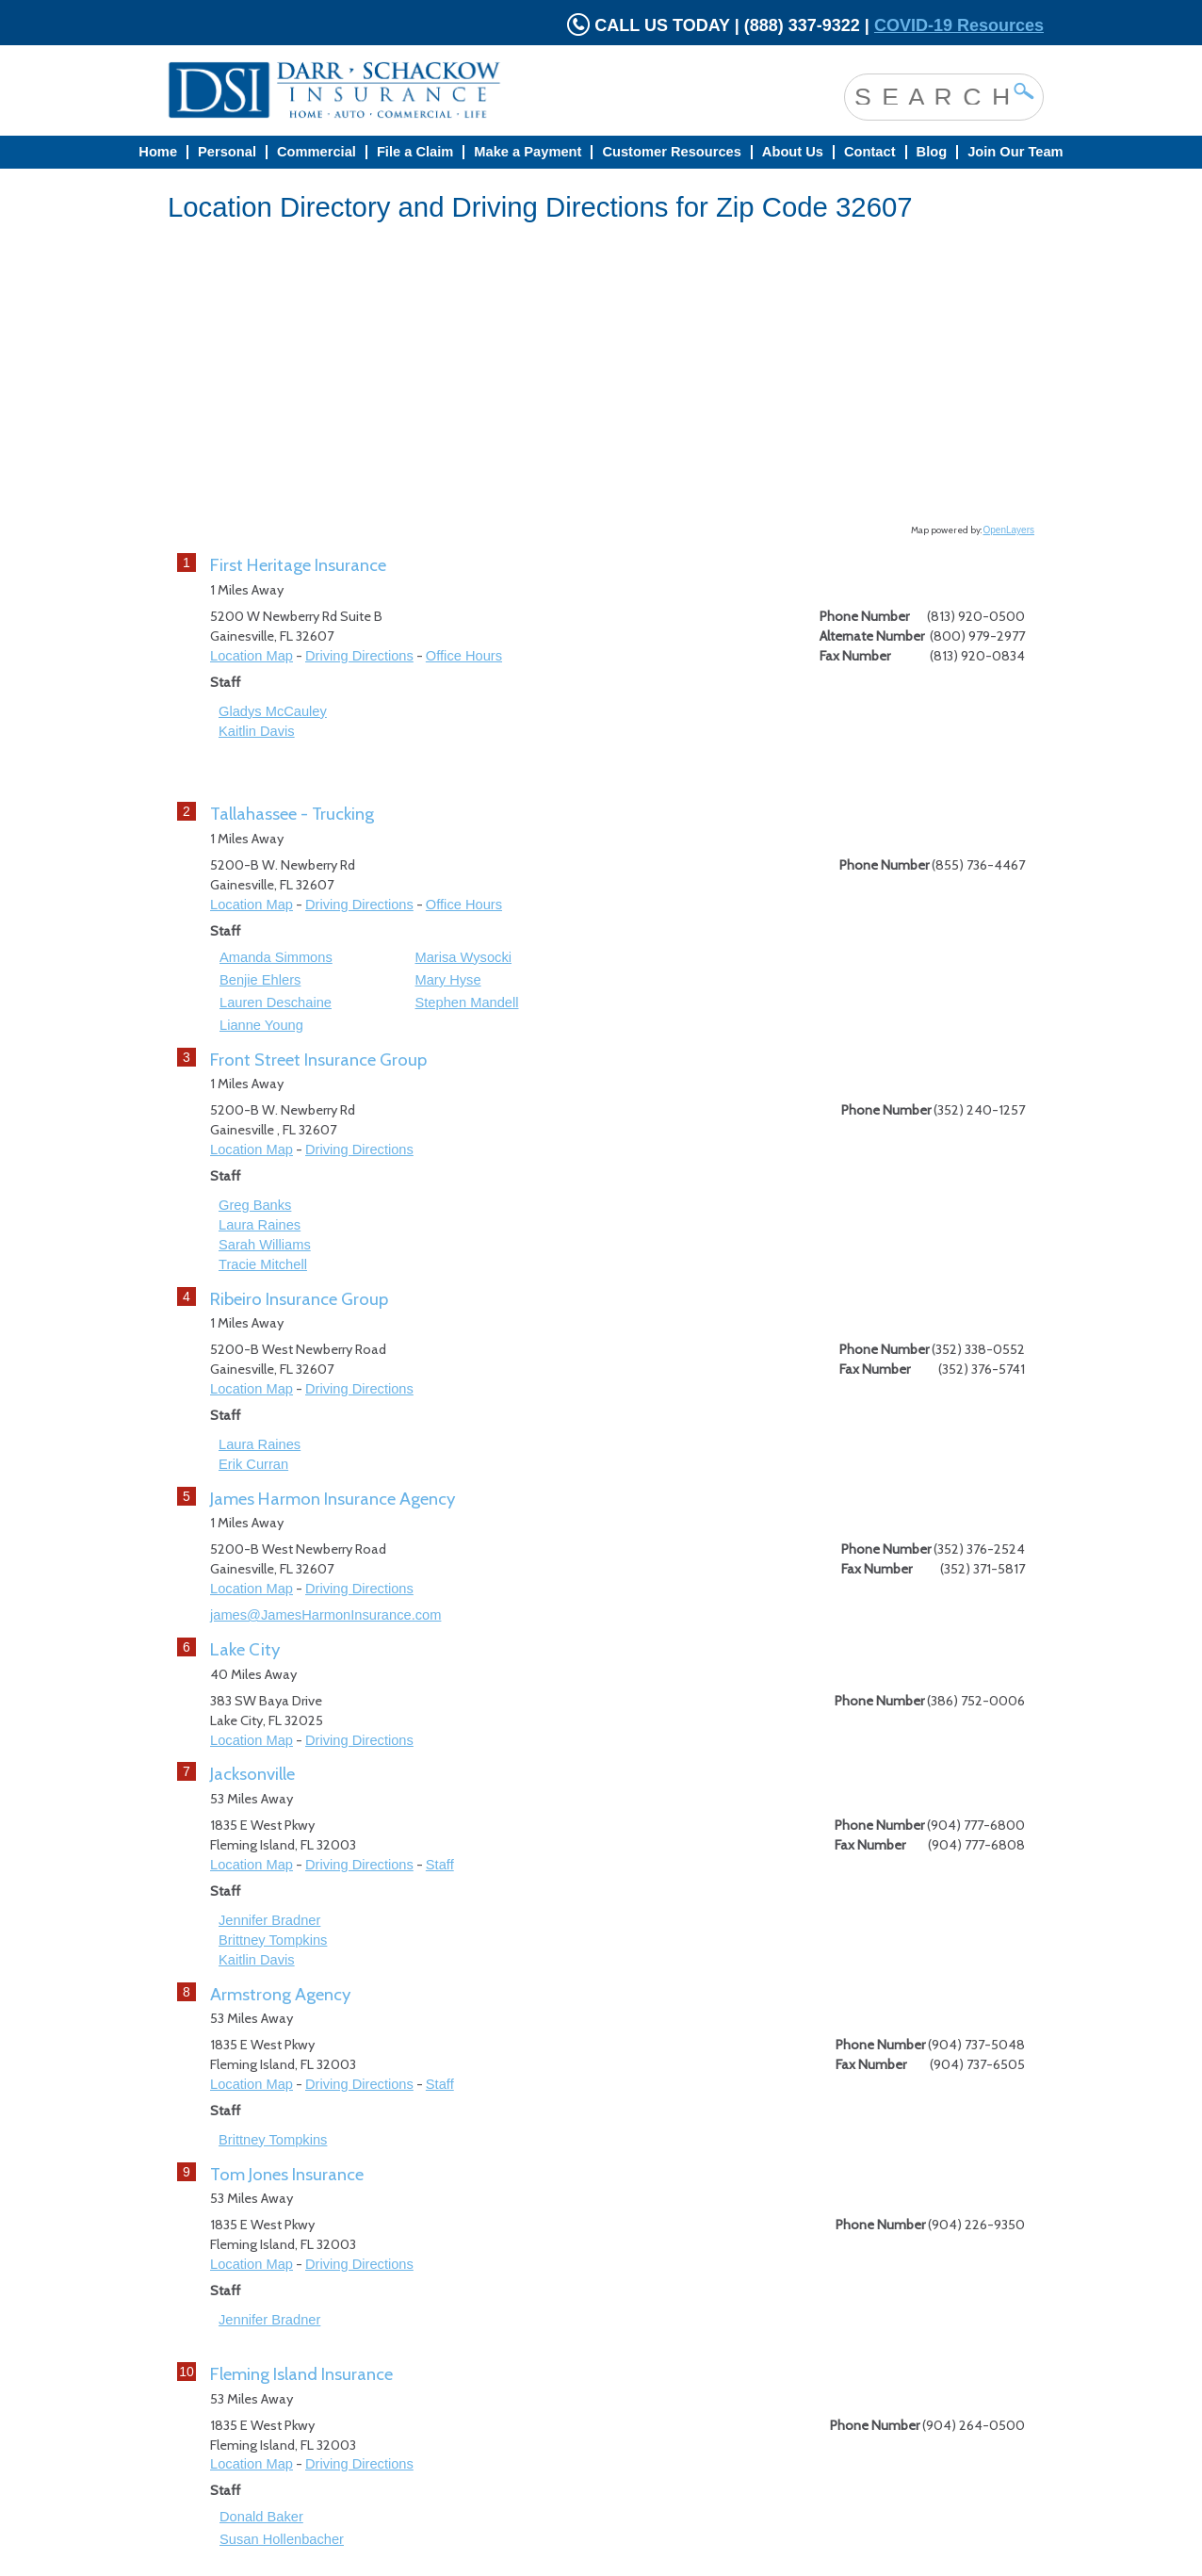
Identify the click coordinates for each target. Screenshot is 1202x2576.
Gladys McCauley (273, 711)
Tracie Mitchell (263, 1264)
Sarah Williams (265, 1244)
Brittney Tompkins (273, 1940)
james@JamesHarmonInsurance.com (325, 1614)
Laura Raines (259, 1224)
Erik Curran (253, 1464)
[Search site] (930, 95)
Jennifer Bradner (269, 1920)
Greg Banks (255, 1205)
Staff (440, 1864)
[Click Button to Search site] (1024, 91)
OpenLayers (1008, 530)
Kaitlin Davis (257, 731)
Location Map (251, 655)
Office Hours (464, 655)
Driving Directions (359, 655)
